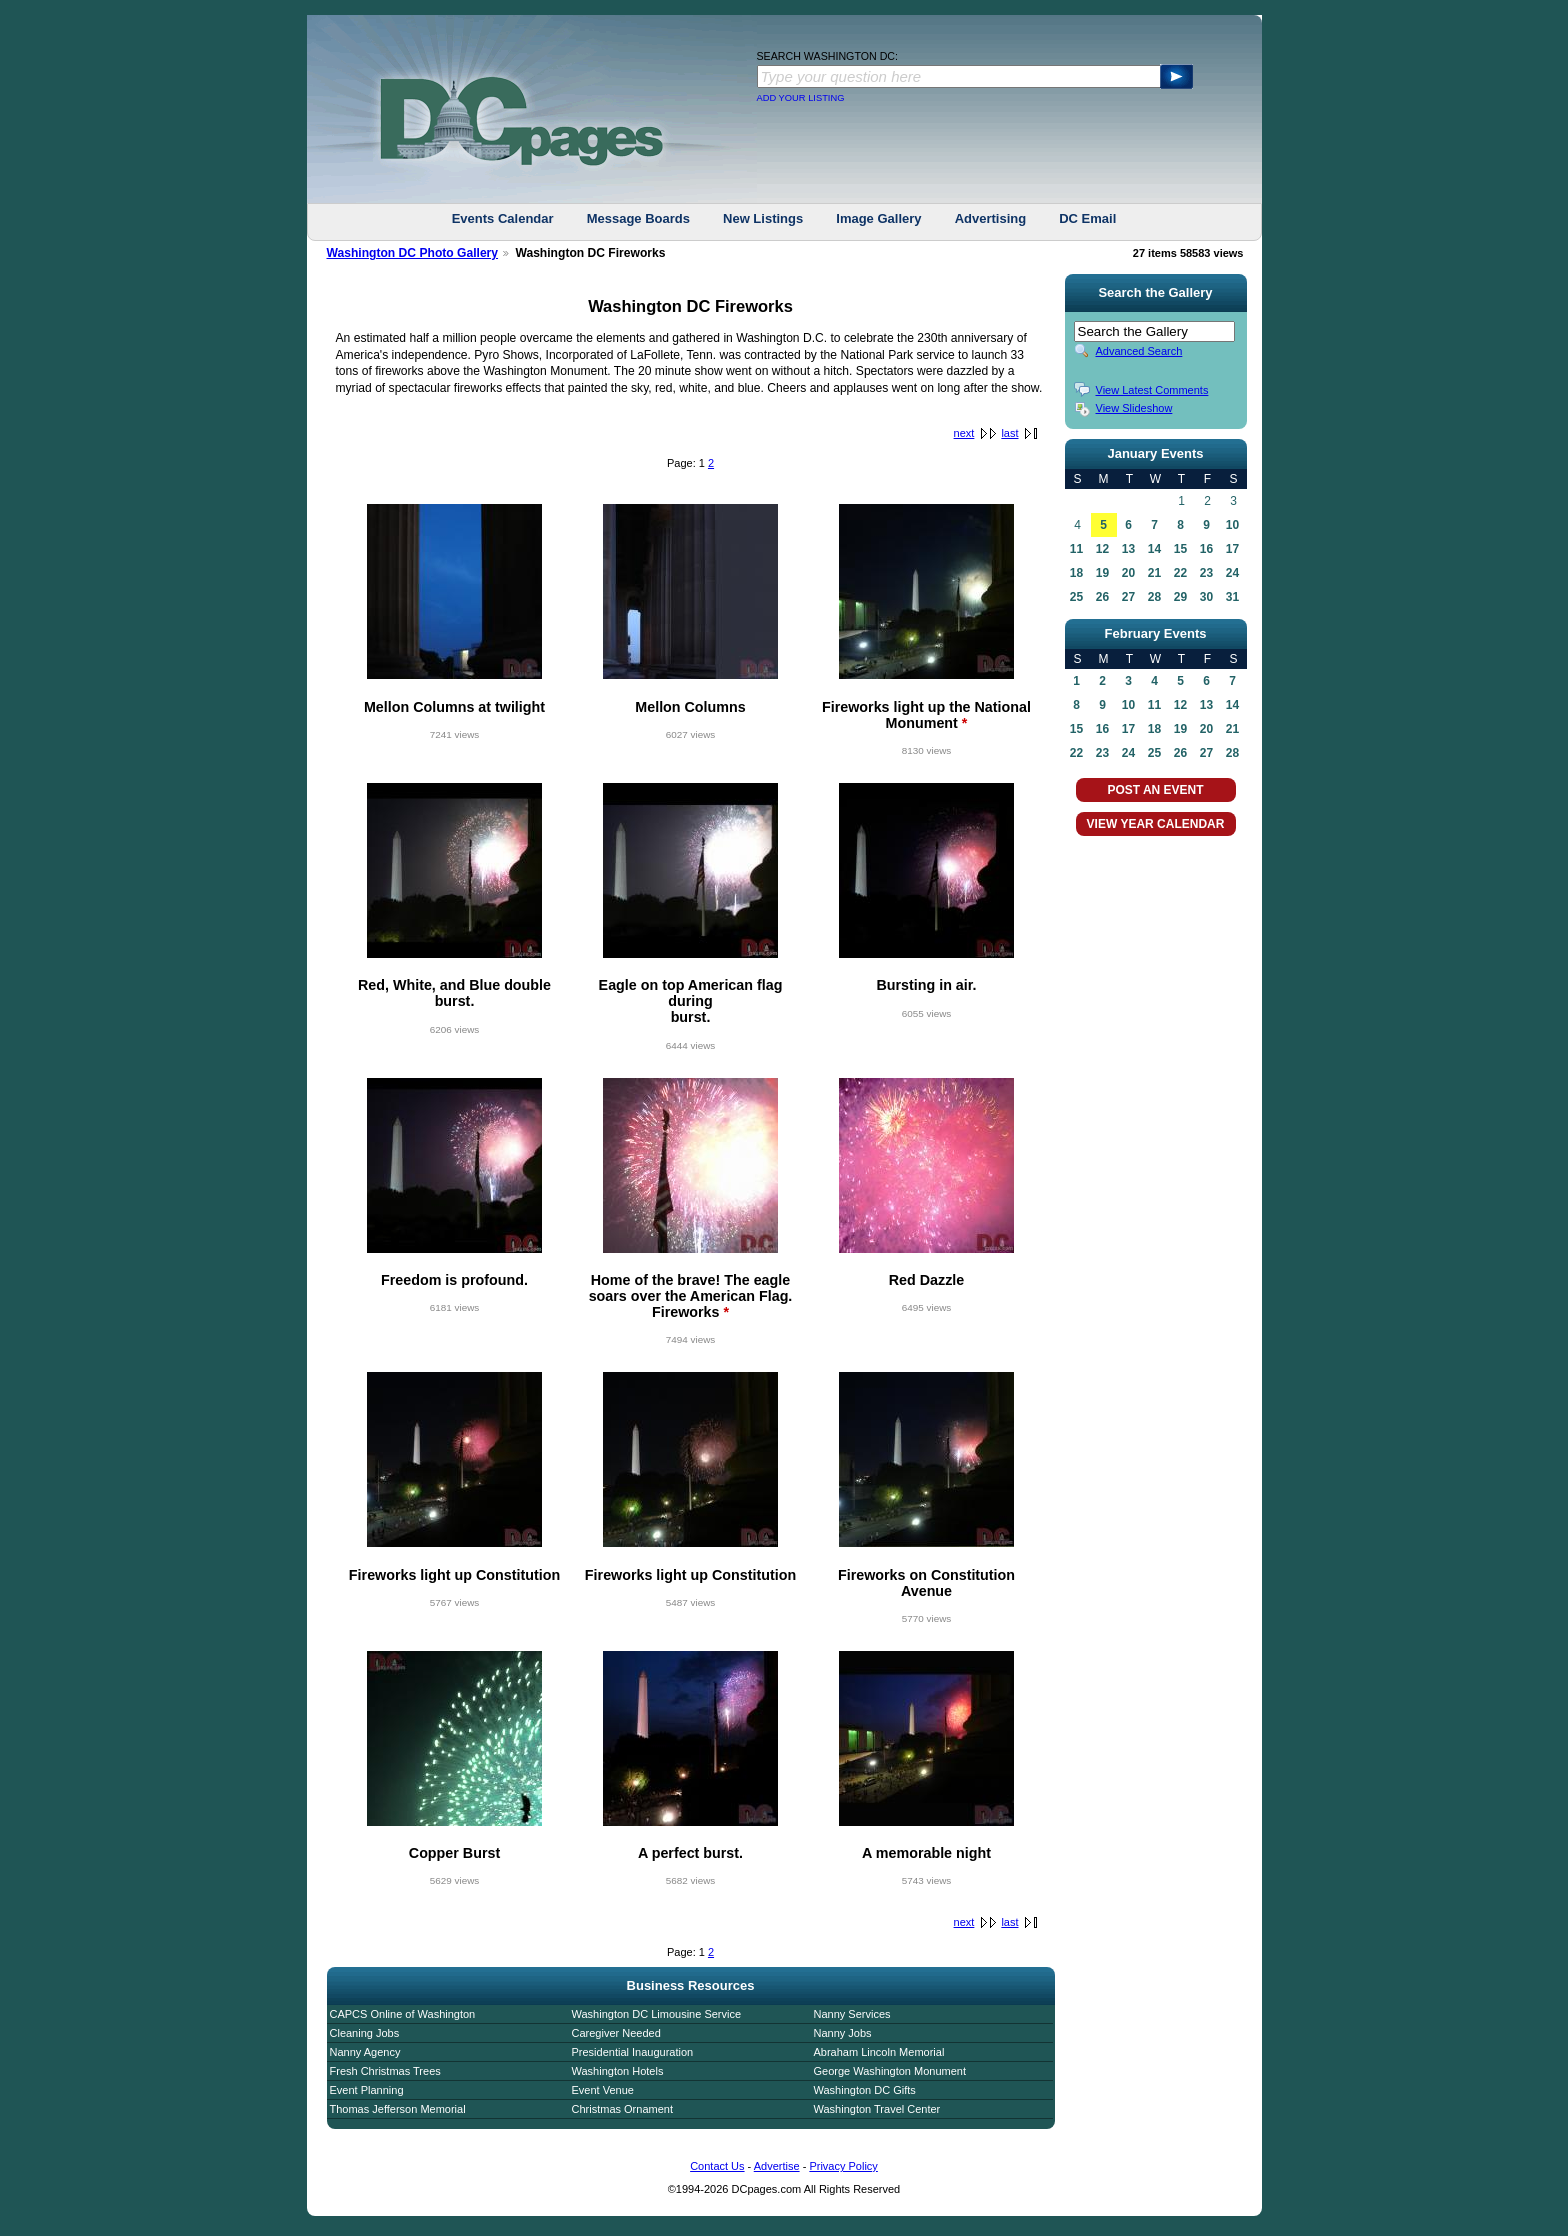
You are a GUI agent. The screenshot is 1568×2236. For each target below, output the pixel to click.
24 (1232, 573)
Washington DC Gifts (865, 2090)
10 (1232, 525)
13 (1128, 549)
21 (1154, 573)
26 (1102, 597)
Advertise (777, 2166)
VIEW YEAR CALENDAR (1156, 824)
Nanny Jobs (843, 2033)
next (964, 433)
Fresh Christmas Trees (385, 2071)
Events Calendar (503, 218)
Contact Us (717, 2166)
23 (1206, 573)
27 (1128, 597)
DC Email (1087, 218)
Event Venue (603, 2090)
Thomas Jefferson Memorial (398, 2109)
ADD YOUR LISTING (801, 98)
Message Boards (638, 218)
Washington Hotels (618, 2071)
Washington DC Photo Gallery (413, 253)
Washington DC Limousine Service (657, 2014)
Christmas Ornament (622, 2109)
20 (1128, 573)
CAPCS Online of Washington (403, 2014)
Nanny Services (852, 2014)
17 (1232, 549)
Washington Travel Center (877, 2109)
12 (1102, 549)
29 (1180, 597)
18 (1076, 573)
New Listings (763, 218)
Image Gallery (878, 218)
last (1009, 433)
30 (1206, 597)
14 (1154, 549)
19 (1102, 573)
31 (1232, 597)
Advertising (991, 218)
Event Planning (367, 2090)
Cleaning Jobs (365, 2033)
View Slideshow (1134, 408)
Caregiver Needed (616, 2033)
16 (1206, 549)
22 (1180, 573)
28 (1154, 597)
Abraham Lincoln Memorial (879, 2052)
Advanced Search (1139, 351)
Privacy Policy (843, 2166)
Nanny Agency (365, 2052)
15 (1180, 549)
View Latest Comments (1152, 390)
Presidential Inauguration (633, 2052)
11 (1076, 549)
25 (1076, 597)
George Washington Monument (890, 2071)
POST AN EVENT (1155, 790)
